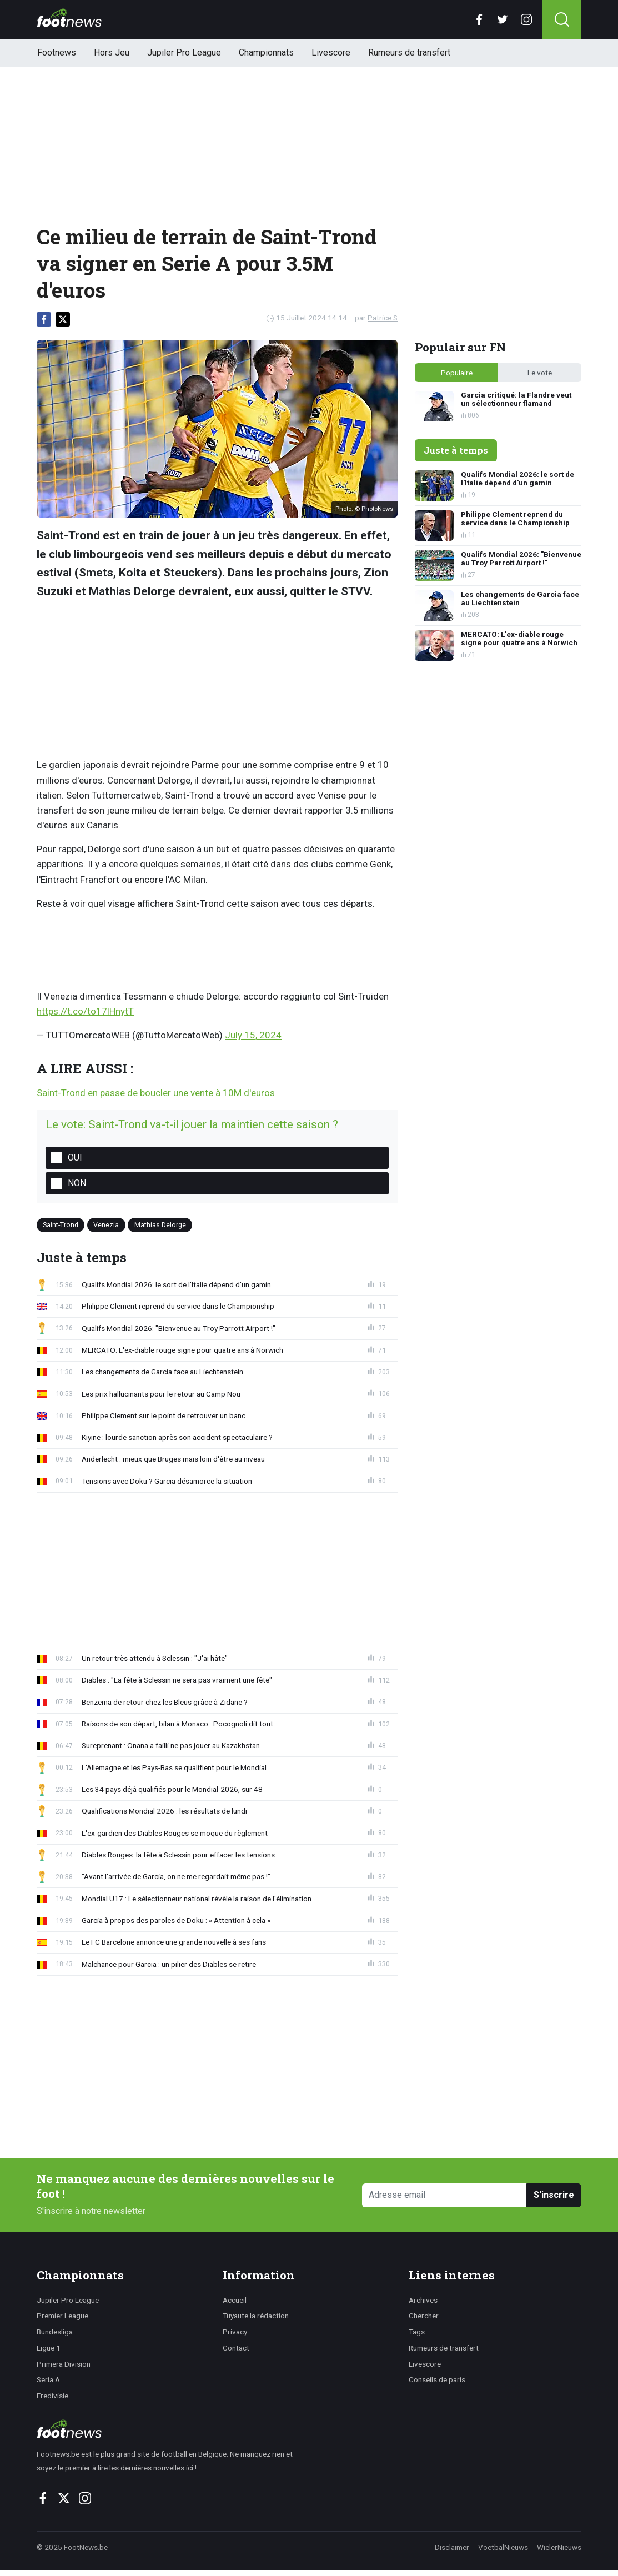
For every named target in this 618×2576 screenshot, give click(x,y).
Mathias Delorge (160, 1225)
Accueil (235, 2300)
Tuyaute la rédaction (256, 2315)
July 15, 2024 (253, 1035)
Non (77, 1183)
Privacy (235, 2331)
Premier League (62, 2315)
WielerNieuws (559, 2547)
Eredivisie (52, 2395)
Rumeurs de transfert (409, 52)
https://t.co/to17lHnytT (85, 1011)
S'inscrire (554, 2195)
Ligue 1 (49, 2347)
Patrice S (383, 317)
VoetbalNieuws (503, 2547)
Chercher (424, 2315)
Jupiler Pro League (184, 52)
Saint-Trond (60, 1225)
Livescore (330, 52)
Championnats (266, 52)
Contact (236, 2347)
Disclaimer (452, 2547)
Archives (423, 2300)
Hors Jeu (111, 52)
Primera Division (64, 2363)
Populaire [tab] (457, 372)
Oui (75, 1157)
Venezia (106, 1225)
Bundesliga (55, 2331)
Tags (417, 2331)
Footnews (56, 52)
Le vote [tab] (539, 372)
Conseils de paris (437, 2379)
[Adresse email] (444, 2195)
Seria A (48, 2379)
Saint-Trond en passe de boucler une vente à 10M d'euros (156, 1092)
